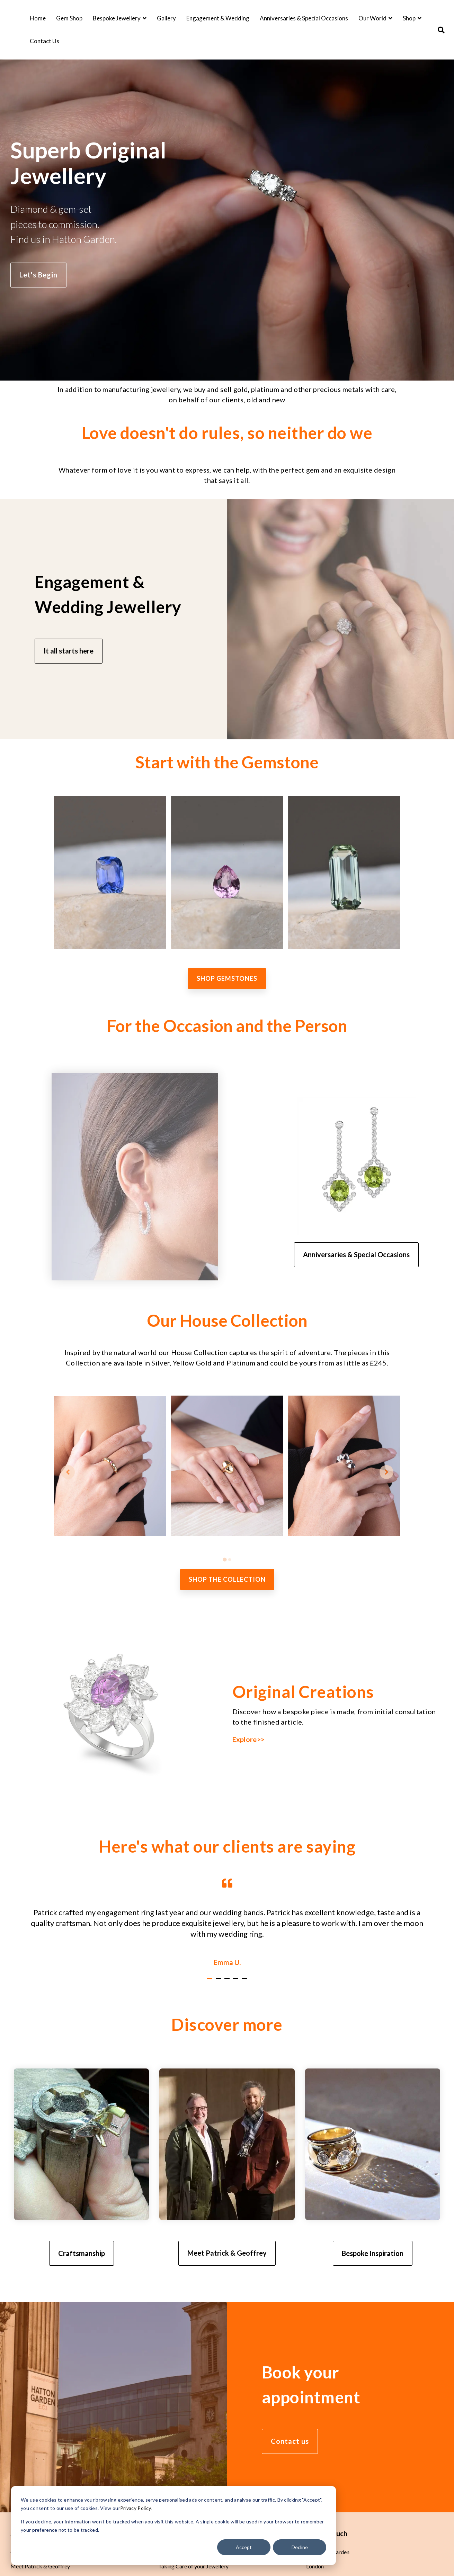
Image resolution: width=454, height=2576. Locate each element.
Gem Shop (69, 18)
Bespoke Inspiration (372, 2253)
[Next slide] (386, 1472)
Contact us (290, 2442)
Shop (410, 18)
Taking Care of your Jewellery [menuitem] (193, 2567)
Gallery (166, 18)
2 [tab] (219, 1981)
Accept (244, 2547)
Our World (373, 18)
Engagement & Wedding (217, 18)
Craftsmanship (81, 2253)
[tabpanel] (227, 1922)
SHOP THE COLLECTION (227, 1579)
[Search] (441, 30)
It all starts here (69, 651)
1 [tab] (210, 1981)
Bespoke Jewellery (117, 18)
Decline (300, 2547)
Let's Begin (38, 275)
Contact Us (44, 41)
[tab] (224, 1560)
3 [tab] (227, 1981)
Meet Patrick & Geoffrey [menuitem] (40, 2567)
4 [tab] (236, 1981)
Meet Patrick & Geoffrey (227, 2253)
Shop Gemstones (227, 979)
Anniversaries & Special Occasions (304, 18)
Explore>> (248, 1739)
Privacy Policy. (136, 2508)
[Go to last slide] (68, 1472)
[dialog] (173, 2525)
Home (38, 18)
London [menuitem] (315, 2567)
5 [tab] (245, 1981)
